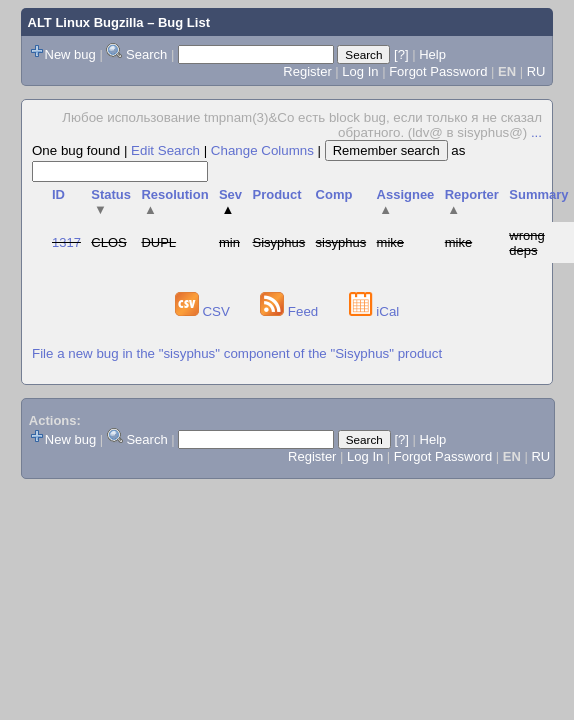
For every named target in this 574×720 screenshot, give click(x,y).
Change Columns (262, 150)
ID (58, 194)
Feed (291, 311)
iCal (374, 311)
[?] (401, 54)
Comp (334, 194)
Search (146, 54)
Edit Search (165, 150)
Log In (360, 71)
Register (307, 71)
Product (276, 194)
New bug (70, 54)
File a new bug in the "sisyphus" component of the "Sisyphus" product (237, 353)
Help (432, 54)
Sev (230, 202)
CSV (204, 311)
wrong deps (526, 243)
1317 (66, 242)
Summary (538, 194)
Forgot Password (438, 71)
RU (536, 71)
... (536, 132)
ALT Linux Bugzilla (86, 22)
